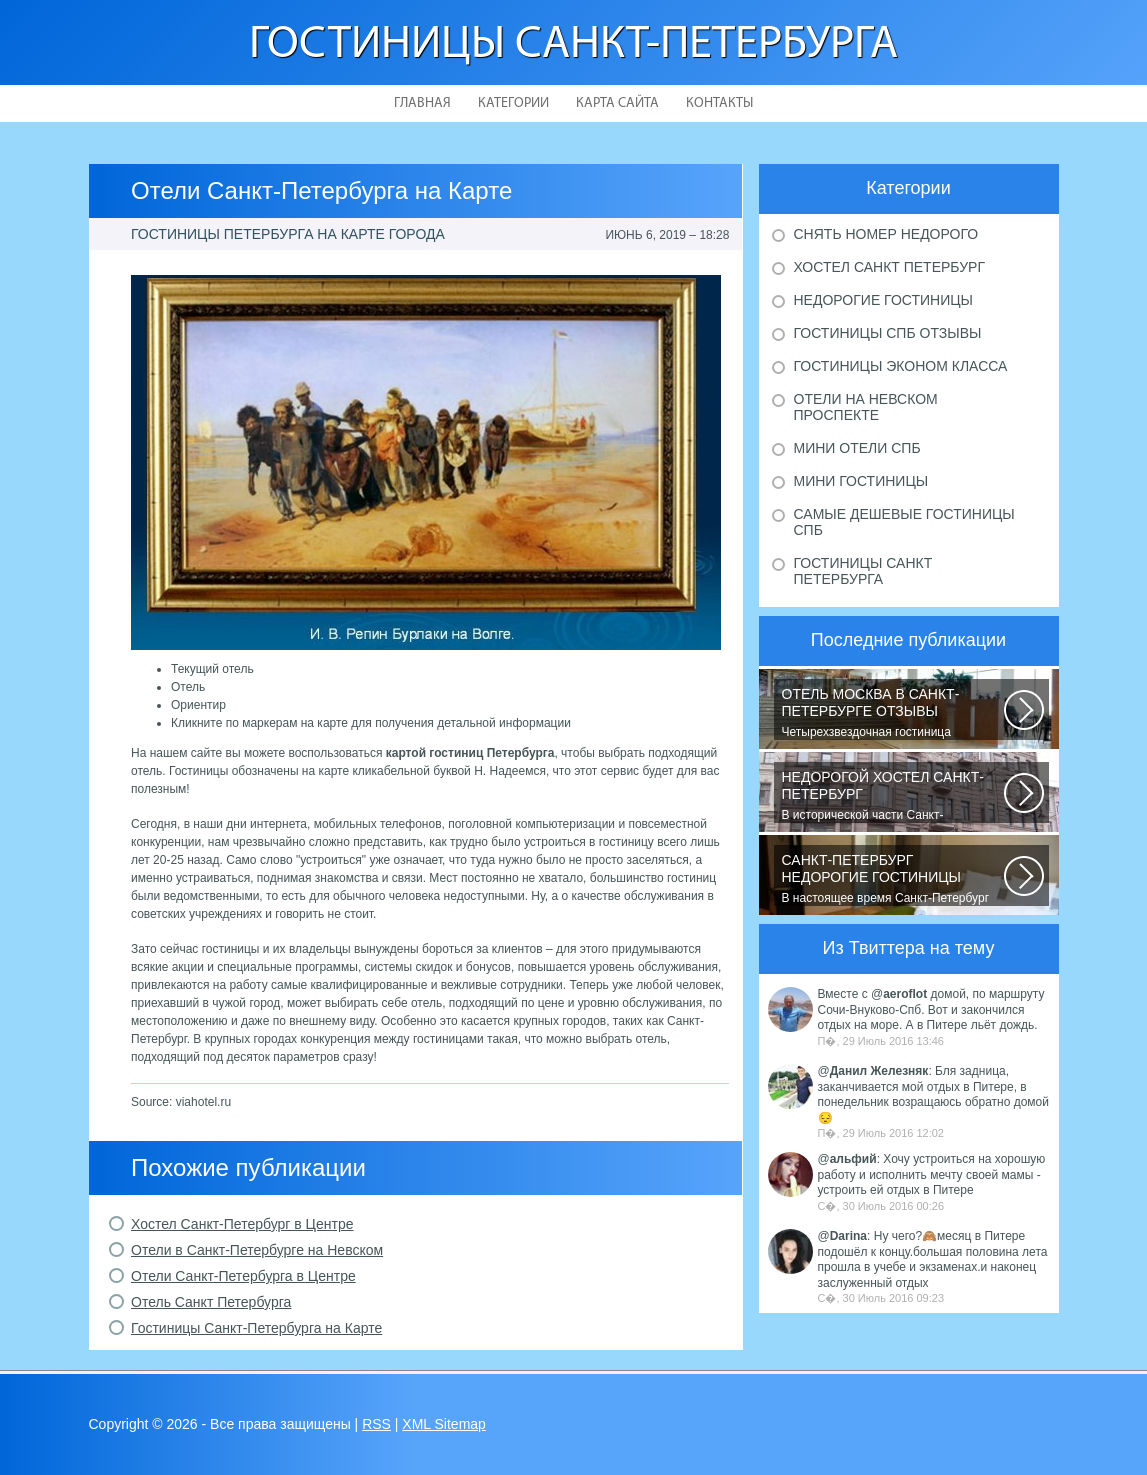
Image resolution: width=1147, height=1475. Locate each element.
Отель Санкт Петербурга (211, 1302)
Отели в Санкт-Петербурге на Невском (257, 1250)
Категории (513, 103)
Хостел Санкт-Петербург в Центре (242, 1224)
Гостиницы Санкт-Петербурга (573, 45)
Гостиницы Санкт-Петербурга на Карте (256, 1328)
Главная (422, 103)
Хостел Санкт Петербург (890, 267)
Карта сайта (617, 103)
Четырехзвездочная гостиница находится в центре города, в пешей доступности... (893, 713)
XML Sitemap (444, 1424)
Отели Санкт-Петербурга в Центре (243, 1276)
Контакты (719, 103)
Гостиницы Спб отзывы (888, 333)
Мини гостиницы (861, 481)
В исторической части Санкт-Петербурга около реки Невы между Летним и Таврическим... (893, 796)
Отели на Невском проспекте (866, 407)
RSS (376, 1424)
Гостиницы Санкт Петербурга (863, 571)
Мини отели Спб (857, 448)
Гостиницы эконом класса (901, 366)
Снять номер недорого (886, 234)
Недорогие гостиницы (883, 300)
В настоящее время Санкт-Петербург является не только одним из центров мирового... (893, 879)
